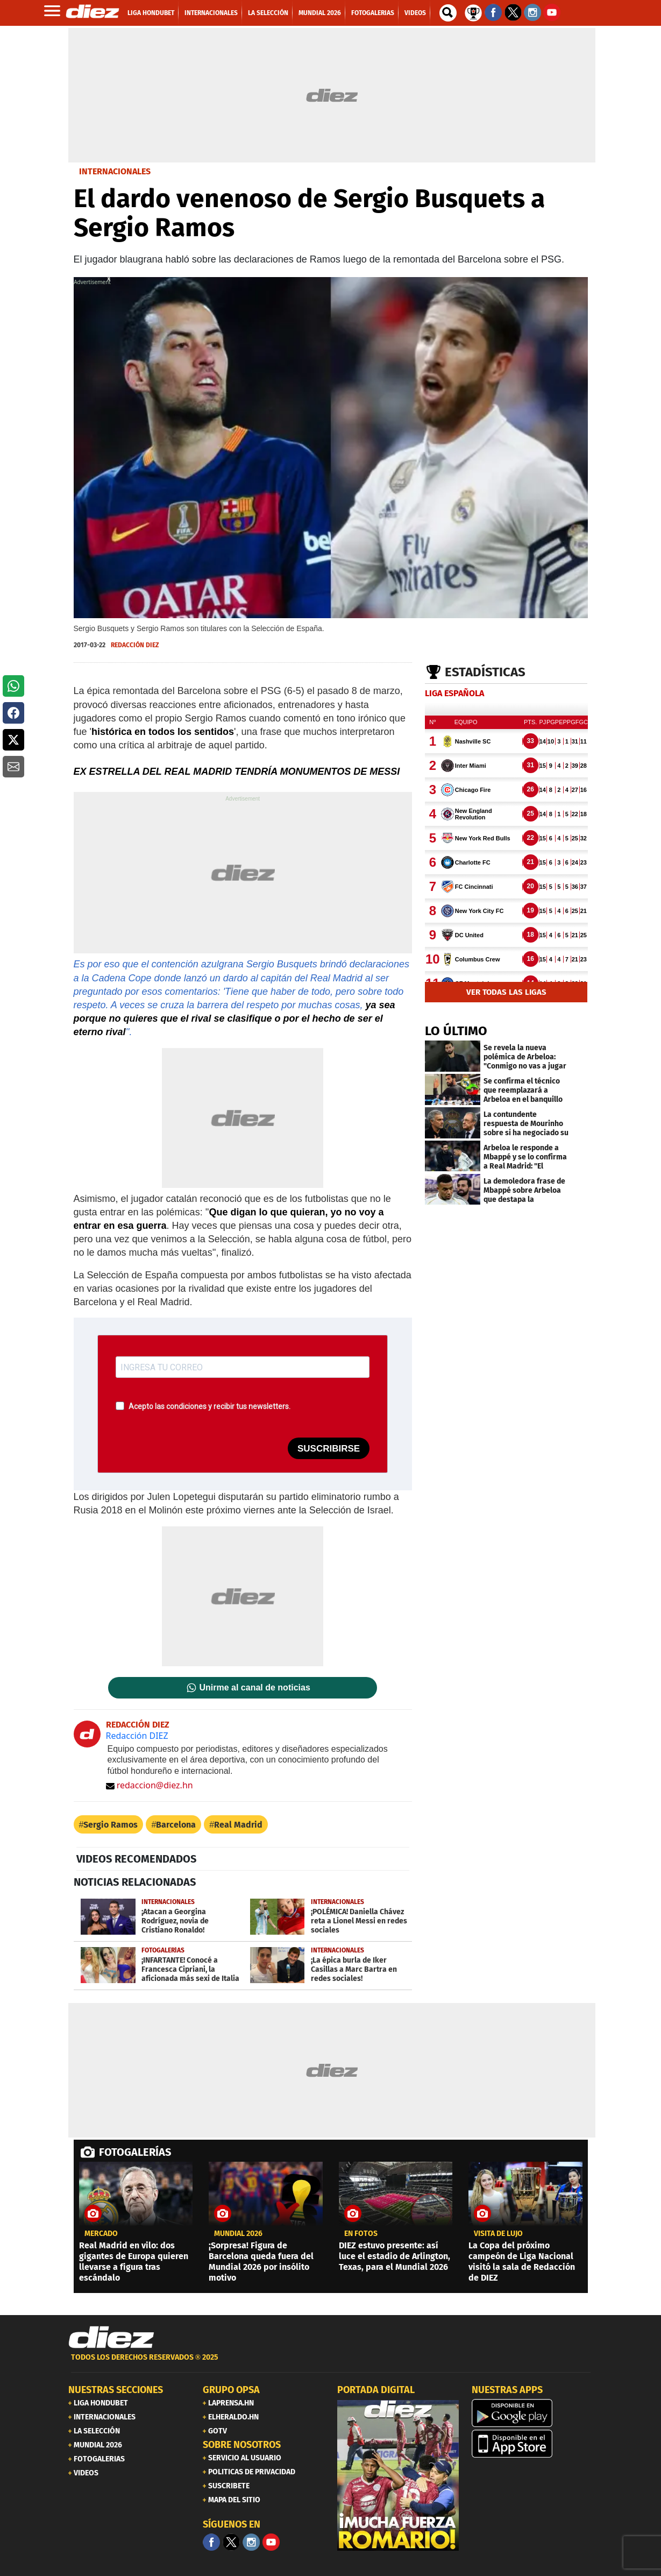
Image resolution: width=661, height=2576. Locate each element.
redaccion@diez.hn (149, 1785)
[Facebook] (211, 2542)
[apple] (532, 2444)
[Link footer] (111, 2338)
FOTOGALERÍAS (135, 2152)
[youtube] (271, 2542)
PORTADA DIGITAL (376, 2390)
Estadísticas (485, 672)
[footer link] (330, 2363)
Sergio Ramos (110, 1825)
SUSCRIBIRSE (328, 1448)
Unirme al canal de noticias (255, 1687)
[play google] (532, 2413)
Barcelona (176, 1825)
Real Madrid (238, 1825)
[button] (13, 686)
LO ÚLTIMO (456, 1031)
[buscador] (448, 13)
